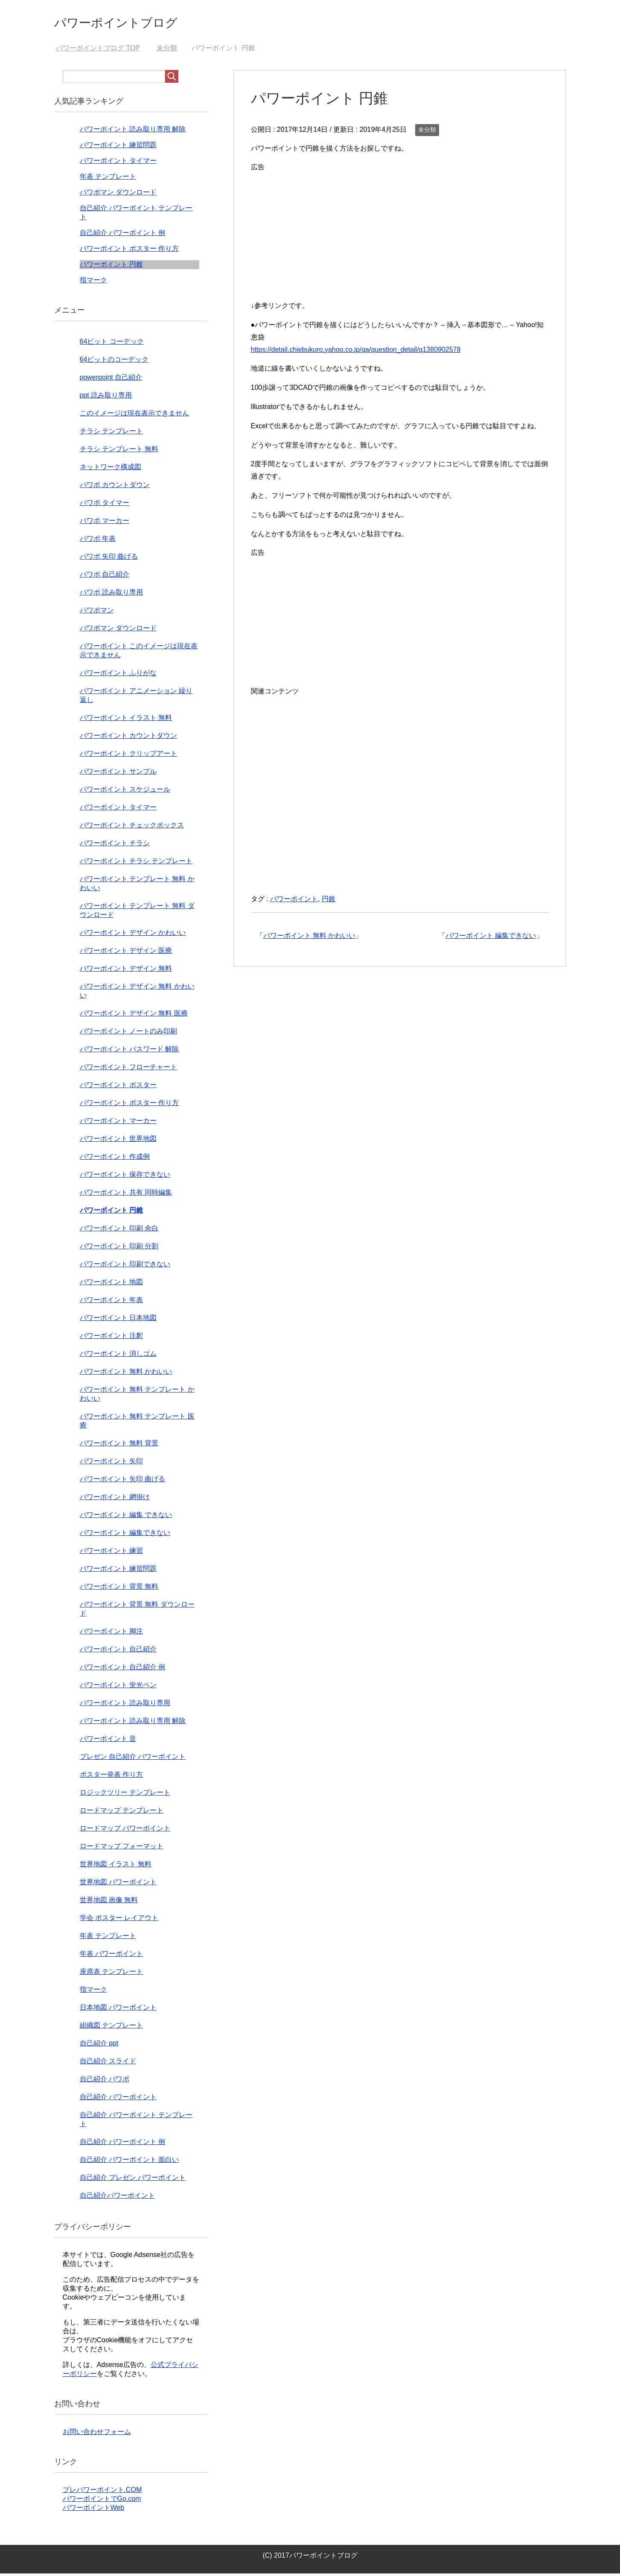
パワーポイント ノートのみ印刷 (128, 1033)
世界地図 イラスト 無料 (116, 1866)
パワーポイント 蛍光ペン (118, 1687)
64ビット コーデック (112, 344)
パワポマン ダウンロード (118, 194)
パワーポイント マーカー (118, 1123)
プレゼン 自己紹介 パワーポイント (133, 1759)
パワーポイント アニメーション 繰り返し (136, 698)
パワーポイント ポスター (118, 1087)
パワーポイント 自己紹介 (118, 1651)
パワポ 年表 (98, 541)
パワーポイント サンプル (118, 773)
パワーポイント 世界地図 (118, 1141)
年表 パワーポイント (111, 1956)
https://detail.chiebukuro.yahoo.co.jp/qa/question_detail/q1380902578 (356, 352)
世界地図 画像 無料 (109, 1902)
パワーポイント (294, 901)
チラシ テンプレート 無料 (119, 451)
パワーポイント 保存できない (125, 1177)
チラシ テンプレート (111, 433)
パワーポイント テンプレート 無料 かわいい (137, 886)
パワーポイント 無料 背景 (119, 1445)
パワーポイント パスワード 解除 (129, 1051)
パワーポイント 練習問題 (118, 147)
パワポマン (97, 612)
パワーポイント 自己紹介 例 (123, 1669)
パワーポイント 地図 (111, 1284)
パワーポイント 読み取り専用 (125, 1705)
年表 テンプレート (108, 179)
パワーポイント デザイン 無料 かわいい (137, 993)
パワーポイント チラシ (115, 845)
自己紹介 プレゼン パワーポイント (133, 2180)
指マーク (93, 282)
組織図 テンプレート (111, 2027)
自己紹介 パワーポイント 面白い (129, 2162)
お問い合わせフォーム (97, 2434)
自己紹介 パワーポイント (118, 2099)
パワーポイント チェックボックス (132, 827)
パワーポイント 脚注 (111, 1633)
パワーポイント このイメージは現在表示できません (139, 653)
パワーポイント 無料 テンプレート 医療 (137, 1423)
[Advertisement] (400, 236)
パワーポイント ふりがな (118, 675)
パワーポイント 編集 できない (126, 1517)
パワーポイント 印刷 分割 (119, 1248)
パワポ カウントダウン (115, 487)
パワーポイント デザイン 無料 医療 (134, 1015)
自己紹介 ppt (99, 2045)
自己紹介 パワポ (104, 2081)
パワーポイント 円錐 (111, 266)
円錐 (328, 901)
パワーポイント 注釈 (111, 1338)
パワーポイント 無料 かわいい (309, 938)
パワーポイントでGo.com (102, 2501)
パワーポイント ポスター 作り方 (129, 251)
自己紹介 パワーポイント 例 (123, 235)
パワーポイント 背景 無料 (119, 1589)
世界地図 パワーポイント (118, 1884)
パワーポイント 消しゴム (118, 1356)
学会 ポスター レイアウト (119, 1920)
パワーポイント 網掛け (115, 1499)
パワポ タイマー (104, 505)
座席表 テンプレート (111, 1974)
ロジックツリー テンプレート (125, 1795)
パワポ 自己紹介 (104, 576)
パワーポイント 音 (108, 1741)
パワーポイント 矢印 (111, 1463)
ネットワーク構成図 (110, 469)
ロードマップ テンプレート (121, 1812)
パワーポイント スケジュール (125, 791)
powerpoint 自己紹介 (111, 379)
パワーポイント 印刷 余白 (119, 1230)
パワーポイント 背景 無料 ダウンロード (137, 1611)
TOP (98, 50)
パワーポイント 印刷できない (125, 1266)
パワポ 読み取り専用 (111, 594)
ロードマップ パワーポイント (125, 1830)
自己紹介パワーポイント (117, 2198)
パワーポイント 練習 (111, 1553)
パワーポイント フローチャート (128, 1069)
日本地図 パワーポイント (118, 2009)
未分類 (427, 132)
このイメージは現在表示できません (134, 415)
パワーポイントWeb (94, 2510)
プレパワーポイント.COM (102, 2492)
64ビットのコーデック (114, 362)
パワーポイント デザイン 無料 (126, 971)
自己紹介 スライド (108, 2063)
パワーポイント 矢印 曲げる (123, 1481)
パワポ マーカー (104, 523)
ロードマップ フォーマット (121, 1848)
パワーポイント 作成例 (115, 1159)
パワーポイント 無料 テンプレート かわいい (137, 1396)
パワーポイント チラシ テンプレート (136, 863)
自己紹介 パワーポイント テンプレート (136, 2122)
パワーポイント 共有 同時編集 (126, 1194)
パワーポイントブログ (133, 23)
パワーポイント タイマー (118, 163)
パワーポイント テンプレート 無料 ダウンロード (137, 913)
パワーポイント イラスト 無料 (126, 720)
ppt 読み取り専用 (106, 397)
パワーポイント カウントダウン (128, 738)
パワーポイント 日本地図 (118, 1320)
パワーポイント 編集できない (490, 938)
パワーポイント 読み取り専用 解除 (133, 131)
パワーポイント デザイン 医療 (126, 953)
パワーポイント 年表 (111, 1302)
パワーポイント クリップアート (128, 756)
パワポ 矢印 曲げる (109, 559)
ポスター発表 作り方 (111, 1777)
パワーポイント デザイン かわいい (133, 935)
